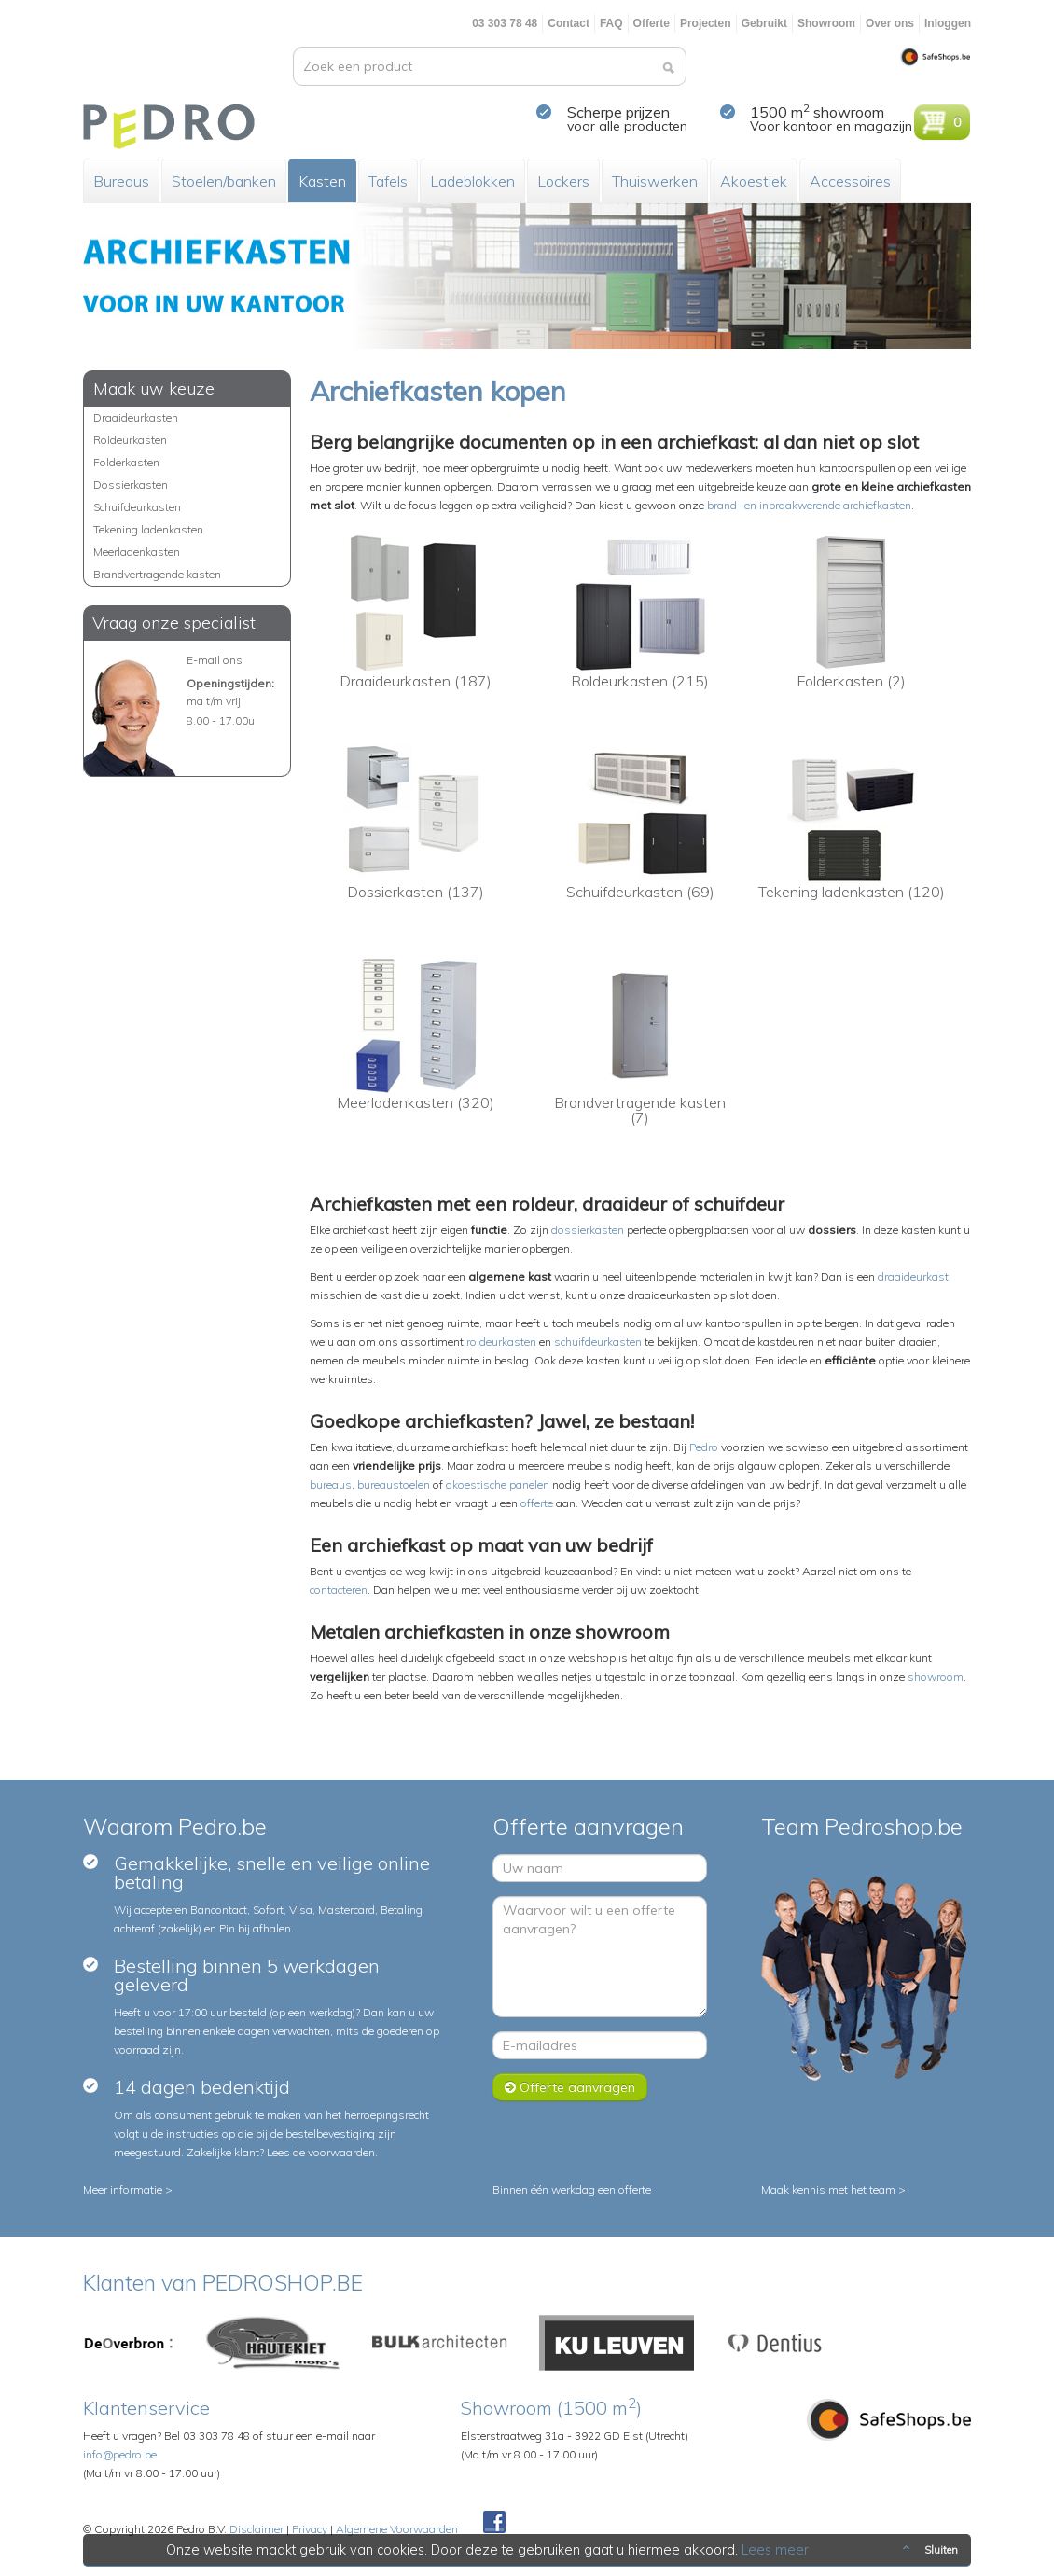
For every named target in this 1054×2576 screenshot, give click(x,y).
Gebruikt (764, 23)
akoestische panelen (497, 1484)
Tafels (388, 181)
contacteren (339, 1590)
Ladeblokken (472, 181)
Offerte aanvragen (570, 2087)
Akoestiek (753, 181)
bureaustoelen (393, 1484)
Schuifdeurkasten (137, 507)
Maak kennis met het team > (833, 2189)
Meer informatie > (128, 2189)
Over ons (890, 23)
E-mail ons (215, 660)
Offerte (651, 23)
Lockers (563, 181)
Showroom (826, 23)
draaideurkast (913, 1276)
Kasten (322, 181)
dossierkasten (587, 1230)
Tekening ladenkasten (148, 529)
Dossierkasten (130, 485)
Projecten (705, 23)
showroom (936, 1676)
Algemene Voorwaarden (397, 2529)
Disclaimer (256, 2529)
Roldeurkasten (130, 440)
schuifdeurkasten (598, 1342)
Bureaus (121, 181)
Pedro (703, 1447)
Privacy (309, 2529)
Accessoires (850, 181)
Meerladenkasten (136, 552)
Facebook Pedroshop (494, 2523)
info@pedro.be (120, 2454)
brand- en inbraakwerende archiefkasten (809, 505)
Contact (568, 23)
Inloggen (947, 23)
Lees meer (776, 2549)
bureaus (331, 1484)
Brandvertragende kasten (157, 574)
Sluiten (928, 2550)
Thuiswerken (655, 181)
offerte (536, 1503)
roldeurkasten (501, 1342)
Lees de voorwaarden (321, 2152)
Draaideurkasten (135, 417)
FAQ (611, 23)
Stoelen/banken (224, 181)
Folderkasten (126, 462)
